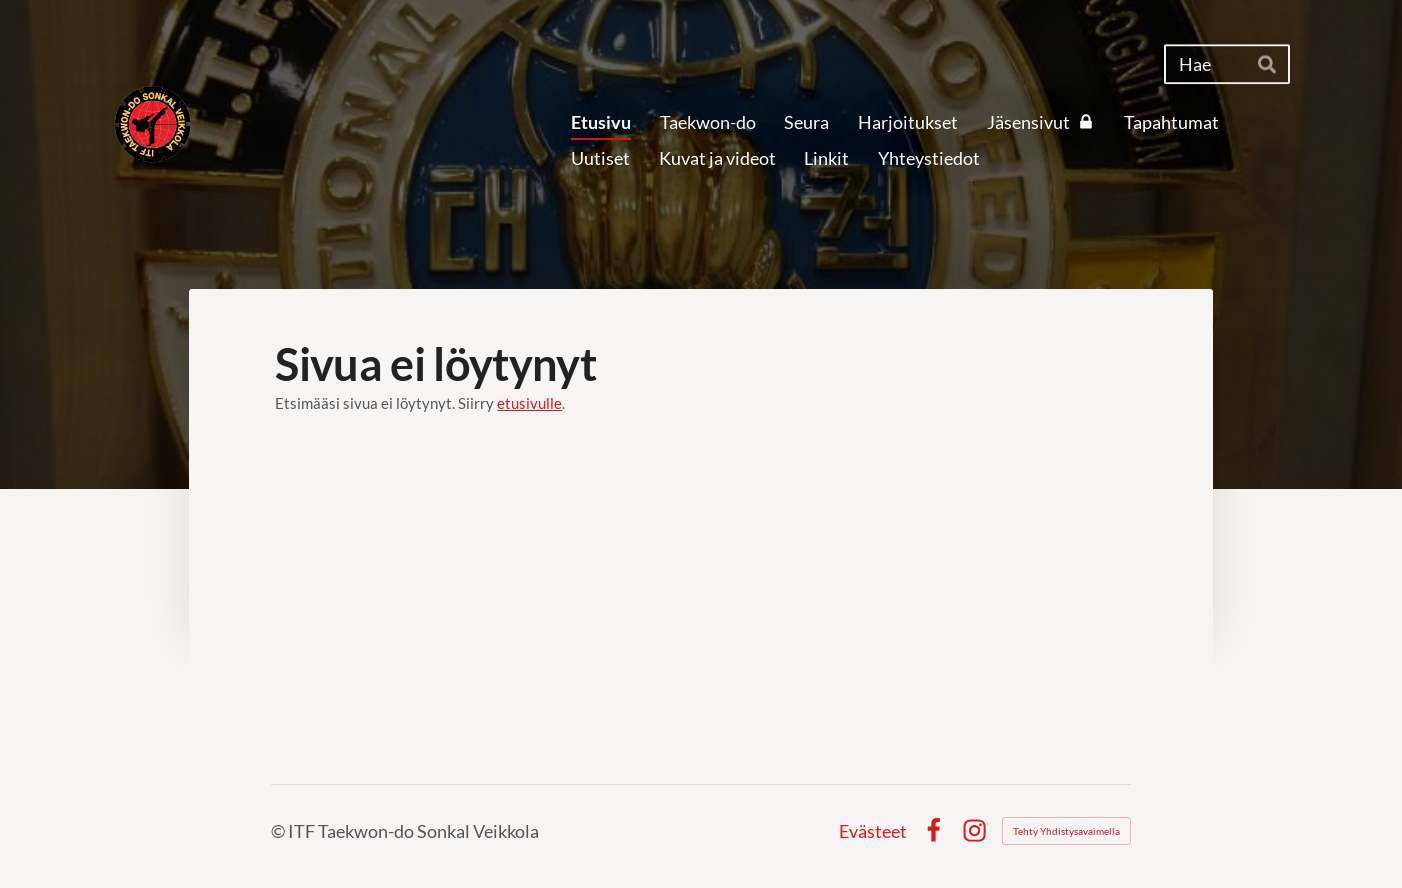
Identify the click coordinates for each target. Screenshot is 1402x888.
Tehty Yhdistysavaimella (1066, 831)
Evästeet (873, 831)
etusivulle (529, 403)
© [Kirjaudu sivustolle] (279, 831)
